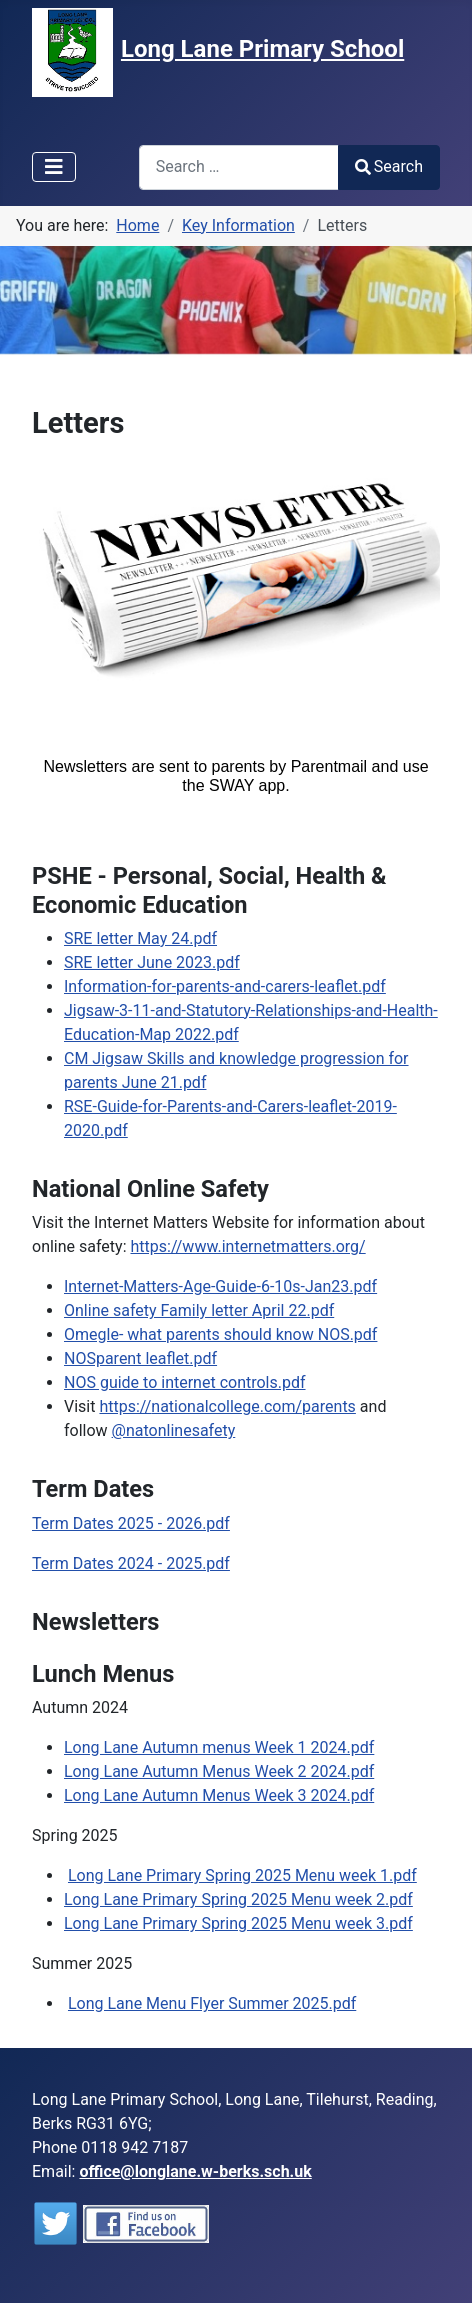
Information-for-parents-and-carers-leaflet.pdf (225, 986)
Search (389, 166)
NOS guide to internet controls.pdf (185, 1382)
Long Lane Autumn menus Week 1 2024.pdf (219, 1747)
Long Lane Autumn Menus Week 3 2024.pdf (219, 1795)
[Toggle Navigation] (54, 167)
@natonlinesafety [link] (174, 1430)
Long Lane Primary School (262, 49)
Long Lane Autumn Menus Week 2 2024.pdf (219, 1771)
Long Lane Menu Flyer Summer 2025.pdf (212, 2003)
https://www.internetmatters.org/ (248, 1246)
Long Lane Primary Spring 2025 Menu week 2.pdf (238, 1899)
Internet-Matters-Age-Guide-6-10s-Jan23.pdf (220, 1286)
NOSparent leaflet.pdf (140, 1358)
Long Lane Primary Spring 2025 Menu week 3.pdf (238, 1923)
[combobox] (239, 167)
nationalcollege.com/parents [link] (227, 1406)
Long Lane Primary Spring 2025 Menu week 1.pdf (242, 1875)
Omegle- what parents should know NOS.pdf (220, 1334)
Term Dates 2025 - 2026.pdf (131, 1523)
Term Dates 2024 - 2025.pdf (131, 1563)
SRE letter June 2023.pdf (152, 962)
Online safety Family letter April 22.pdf (199, 1310)
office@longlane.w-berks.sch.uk (195, 2171)
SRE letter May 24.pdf (140, 938)
